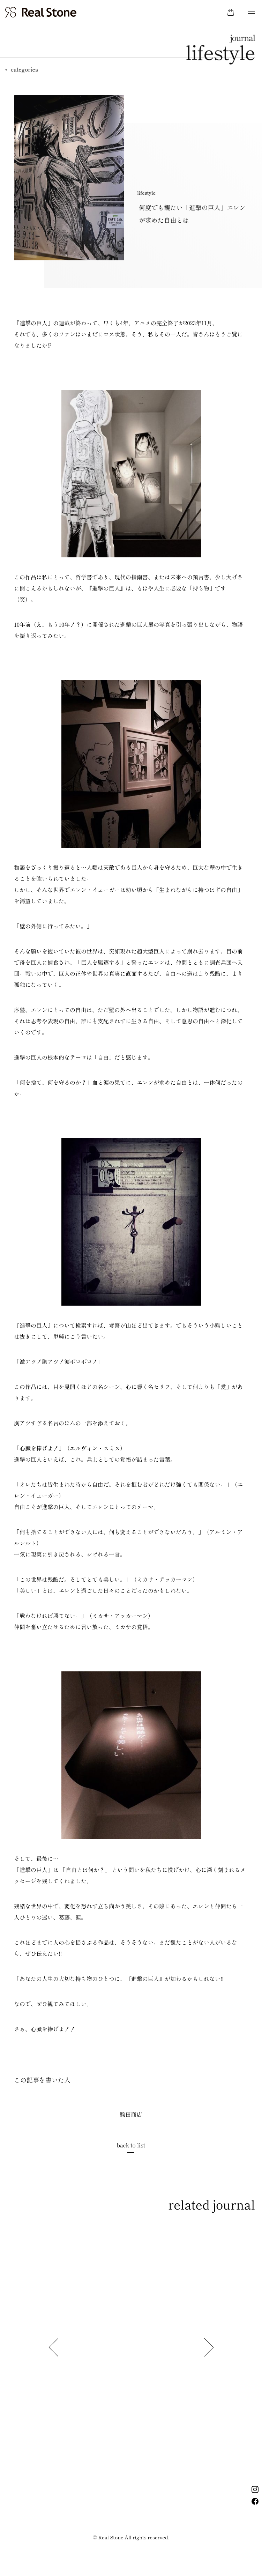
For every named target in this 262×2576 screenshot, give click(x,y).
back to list (131, 2145)
